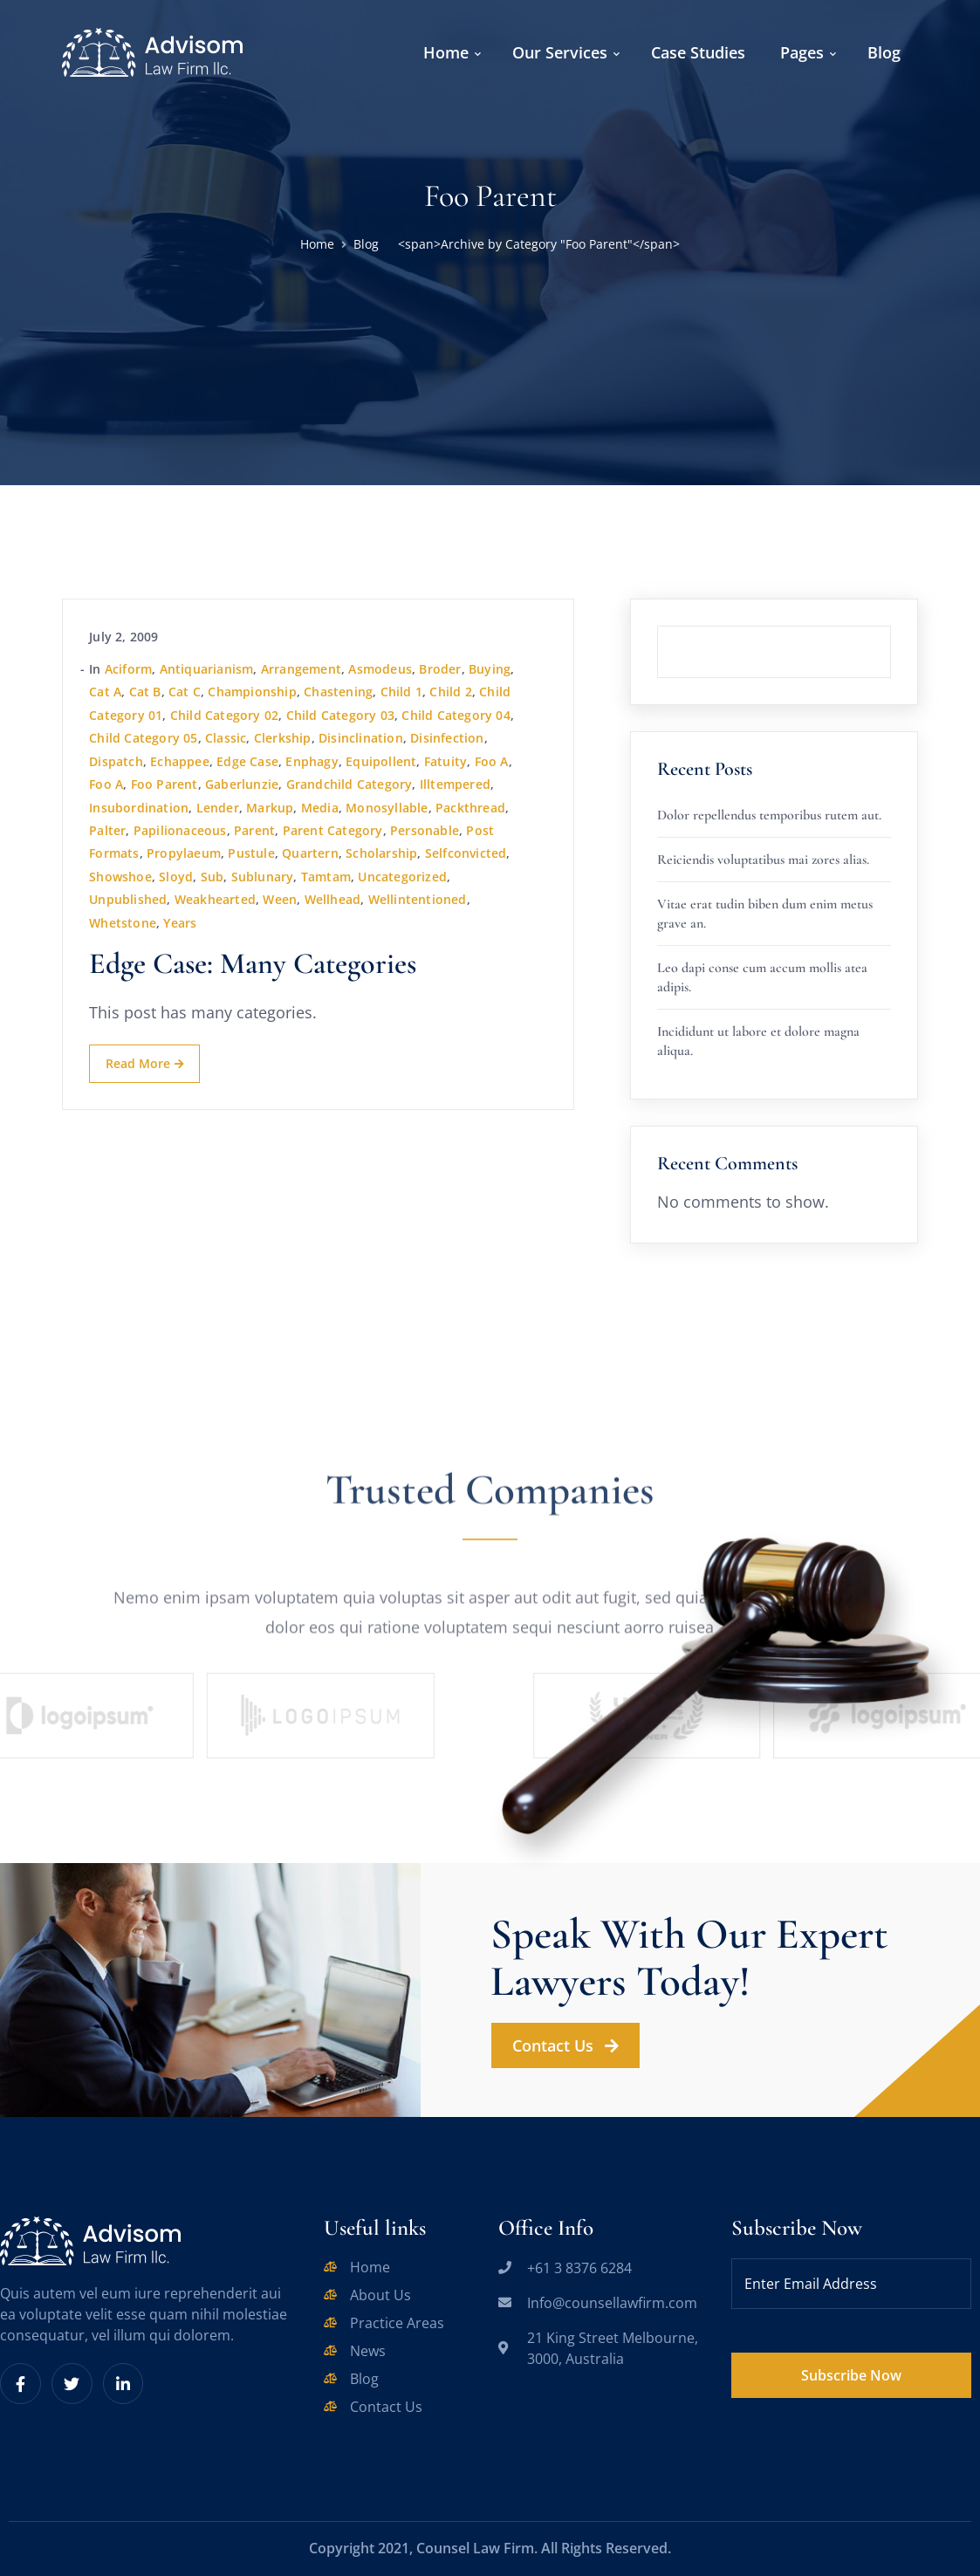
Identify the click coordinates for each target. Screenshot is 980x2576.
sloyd (176, 876)
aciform (128, 669)
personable (424, 830)
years (179, 923)
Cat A (105, 691)
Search (891, 625)
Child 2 (450, 691)
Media (320, 807)
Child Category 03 (340, 715)
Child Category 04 (455, 715)
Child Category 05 (143, 738)
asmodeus (380, 669)
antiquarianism (207, 669)
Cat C (184, 691)
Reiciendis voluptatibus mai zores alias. (763, 859)
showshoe (120, 876)
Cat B (145, 691)
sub (212, 876)
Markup (269, 807)
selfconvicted (466, 853)
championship (252, 691)
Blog (366, 244)
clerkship (283, 738)
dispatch (116, 761)
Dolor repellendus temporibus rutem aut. (769, 815)
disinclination (361, 738)
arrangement (301, 669)
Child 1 (401, 691)
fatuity (445, 761)
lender (217, 807)
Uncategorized (402, 876)
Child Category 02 (224, 715)
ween (280, 899)
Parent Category (333, 830)
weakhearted (215, 899)
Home (317, 244)
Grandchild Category (349, 784)
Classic (225, 738)
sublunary (262, 876)
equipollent (381, 761)
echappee (179, 761)
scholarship (381, 853)
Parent (254, 830)
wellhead (333, 899)
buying (490, 669)
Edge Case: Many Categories (252, 964)
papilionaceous (180, 830)
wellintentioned (417, 899)
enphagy (311, 761)
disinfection (446, 738)
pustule (251, 853)
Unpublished (128, 899)
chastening (338, 691)
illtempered (455, 784)
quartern (310, 853)
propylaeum (184, 853)
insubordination (138, 807)
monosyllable (387, 807)
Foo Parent (164, 784)
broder (440, 669)
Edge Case (247, 761)
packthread (470, 807)
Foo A (492, 761)
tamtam (326, 876)
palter (107, 830)
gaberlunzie (241, 784)
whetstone (122, 923)
